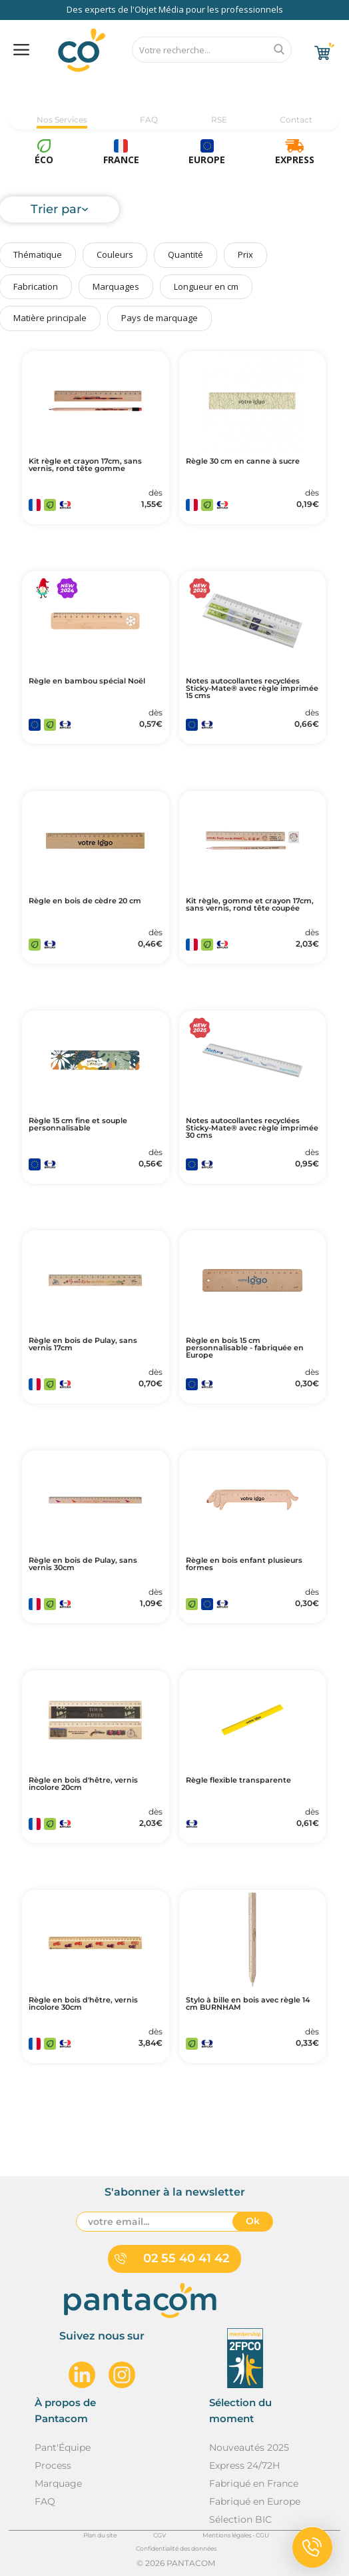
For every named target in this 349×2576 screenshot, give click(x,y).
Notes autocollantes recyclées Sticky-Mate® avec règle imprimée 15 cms (252, 688)
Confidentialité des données (176, 2548)
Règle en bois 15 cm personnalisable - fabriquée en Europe (245, 1348)
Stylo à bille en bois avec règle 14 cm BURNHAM (248, 2003)
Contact (296, 120)
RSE (219, 120)
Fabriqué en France (253, 2483)
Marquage (58, 2483)
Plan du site (100, 2535)
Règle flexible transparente (238, 1780)
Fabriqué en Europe (254, 2501)
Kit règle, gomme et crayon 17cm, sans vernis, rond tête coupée (250, 904)
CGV (159, 2535)
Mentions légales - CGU (235, 2535)
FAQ (149, 120)
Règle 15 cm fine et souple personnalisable (78, 1124)
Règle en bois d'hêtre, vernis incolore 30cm (83, 2003)
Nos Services (62, 120)
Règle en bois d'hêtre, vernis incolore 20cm (83, 1784)
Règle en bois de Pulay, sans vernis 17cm (83, 1344)
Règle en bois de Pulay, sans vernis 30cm (83, 1564)
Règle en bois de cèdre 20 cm (85, 901)
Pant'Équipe (63, 2447)
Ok (253, 2221)
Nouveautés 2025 (249, 2447)
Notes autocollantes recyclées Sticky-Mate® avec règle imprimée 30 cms (252, 1128)
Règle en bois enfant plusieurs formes (244, 1564)
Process (53, 2465)
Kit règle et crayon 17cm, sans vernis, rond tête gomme (85, 465)
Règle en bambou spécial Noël (87, 681)
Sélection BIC (240, 2519)
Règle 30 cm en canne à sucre (243, 461)
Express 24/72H (244, 2465)
